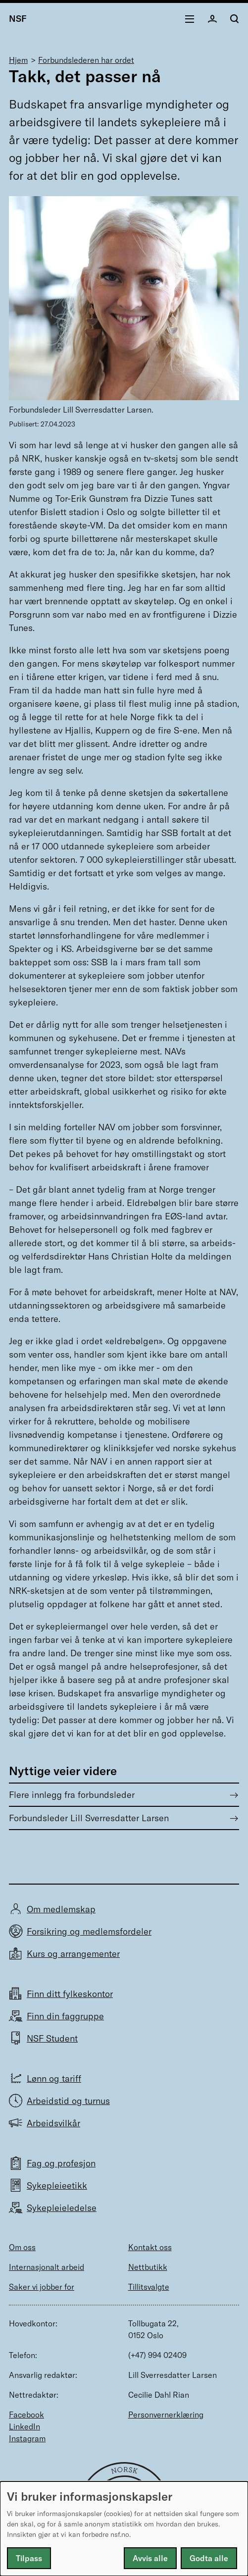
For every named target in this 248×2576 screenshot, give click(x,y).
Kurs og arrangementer (73, 1953)
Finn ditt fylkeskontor (70, 1993)
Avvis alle (150, 2558)
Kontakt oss (150, 2247)
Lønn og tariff (54, 2078)
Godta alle (209, 2558)
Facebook (26, 2414)
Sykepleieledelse (62, 2207)
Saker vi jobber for (41, 2287)
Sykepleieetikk (57, 2185)
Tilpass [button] (29, 2558)
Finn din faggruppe (65, 2016)
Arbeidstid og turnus (68, 2100)
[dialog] (124, 2528)
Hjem (18, 60)
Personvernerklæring (165, 2414)
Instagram (27, 2438)
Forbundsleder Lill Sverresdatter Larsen (89, 1818)
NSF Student (52, 2038)
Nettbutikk (147, 2267)
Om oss (22, 2247)
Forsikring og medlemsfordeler (89, 1931)
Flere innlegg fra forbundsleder (72, 1794)
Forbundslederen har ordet (86, 60)
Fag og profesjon (61, 2163)
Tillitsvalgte (148, 2287)
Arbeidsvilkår (53, 2123)
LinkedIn (24, 2426)
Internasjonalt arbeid (46, 2267)
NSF (18, 18)
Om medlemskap (61, 1909)
